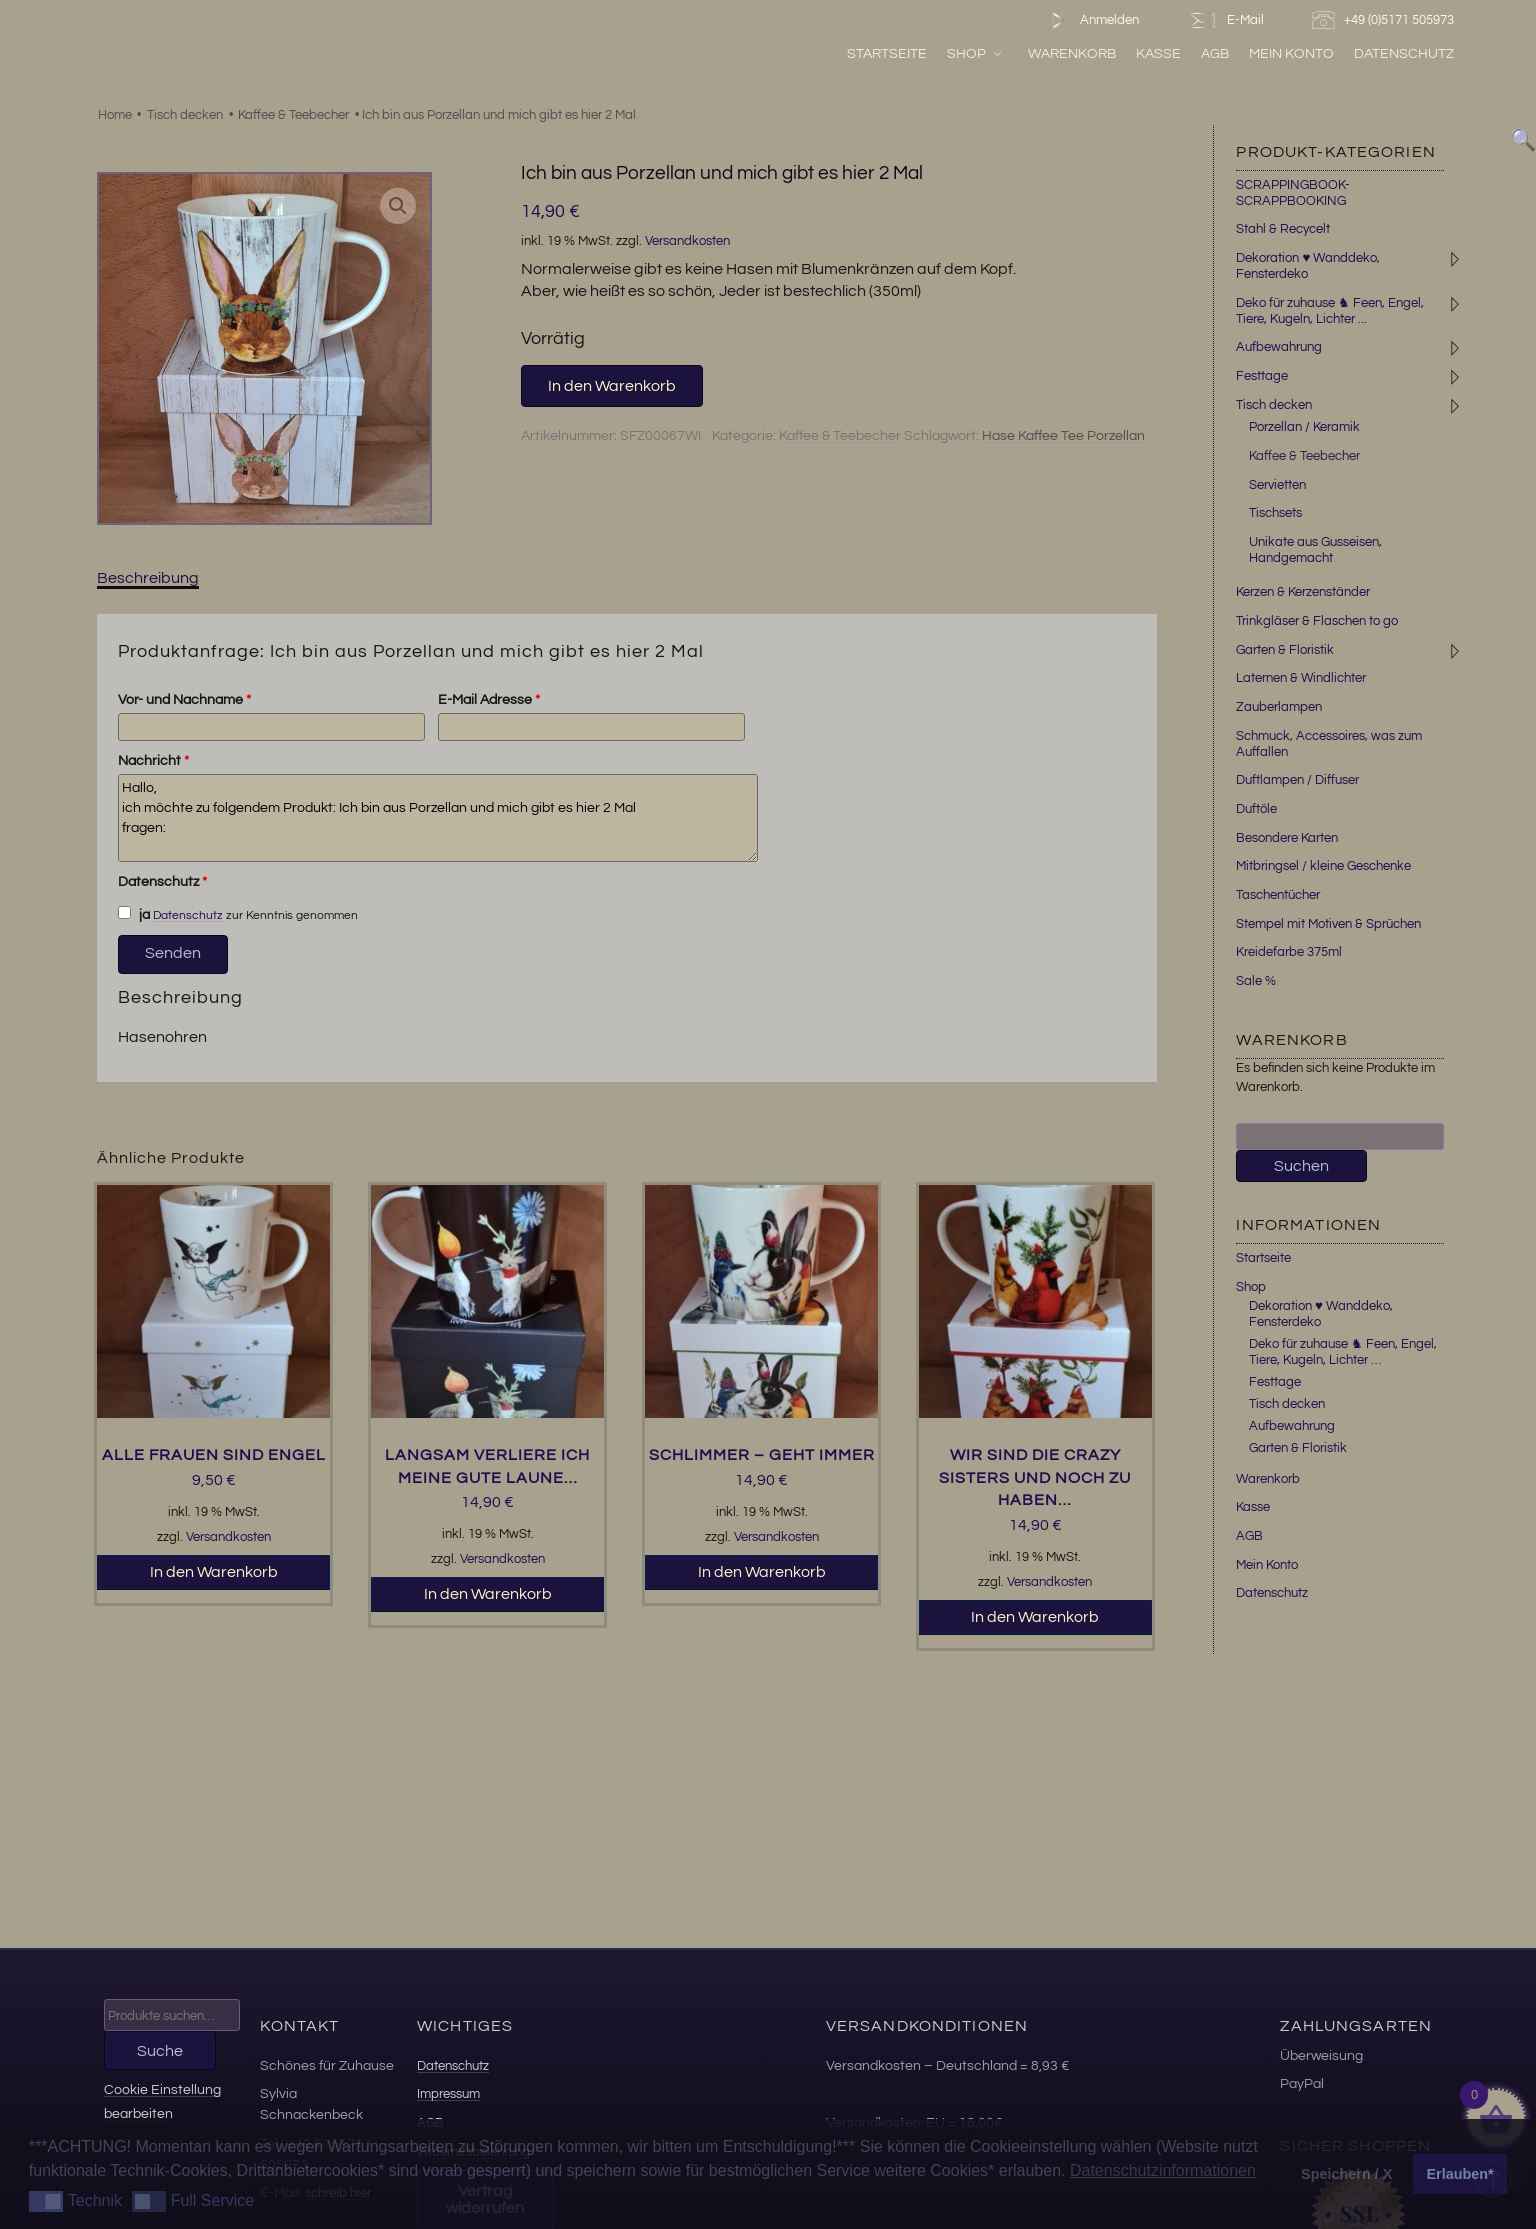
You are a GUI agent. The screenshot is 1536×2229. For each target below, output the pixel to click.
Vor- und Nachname (184, 700)
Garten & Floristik (1285, 650)
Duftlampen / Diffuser (1297, 780)
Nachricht (153, 761)
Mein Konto (1291, 53)
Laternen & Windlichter (1301, 678)
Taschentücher (1278, 895)
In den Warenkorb (612, 386)
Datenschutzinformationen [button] (1163, 2170)
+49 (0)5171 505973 (1385, 20)
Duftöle (1256, 809)
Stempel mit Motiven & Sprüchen (1328, 924)
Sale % (1256, 981)
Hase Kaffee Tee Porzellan (1063, 436)
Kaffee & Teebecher (293, 115)
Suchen (1301, 1166)
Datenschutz (1404, 53)
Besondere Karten (1287, 838)
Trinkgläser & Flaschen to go (1317, 621)
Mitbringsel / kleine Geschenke (1323, 866)
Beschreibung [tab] (148, 578)
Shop (975, 53)
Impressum (448, 2094)
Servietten (1277, 485)
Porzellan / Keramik (1304, 427)
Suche (160, 2051)
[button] (398, 206)
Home (115, 115)
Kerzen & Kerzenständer (1303, 592)
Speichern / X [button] (1346, 2174)
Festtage (1262, 376)
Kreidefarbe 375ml (1289, 952)
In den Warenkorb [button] (214, 1572)
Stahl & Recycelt (1283, 229)
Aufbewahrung (1279, 347)
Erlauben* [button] (1460, 2174)
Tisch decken (185, 115)
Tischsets (1275, 513)
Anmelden (1090, 20)
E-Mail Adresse (489, 700)
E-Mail (1225, 20)
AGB (1215, 53)
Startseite (887, 53)
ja (134, 914)
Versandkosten (687, 241)
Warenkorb (1072, 53)
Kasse (1158, 53)
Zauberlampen (1279, 707)
